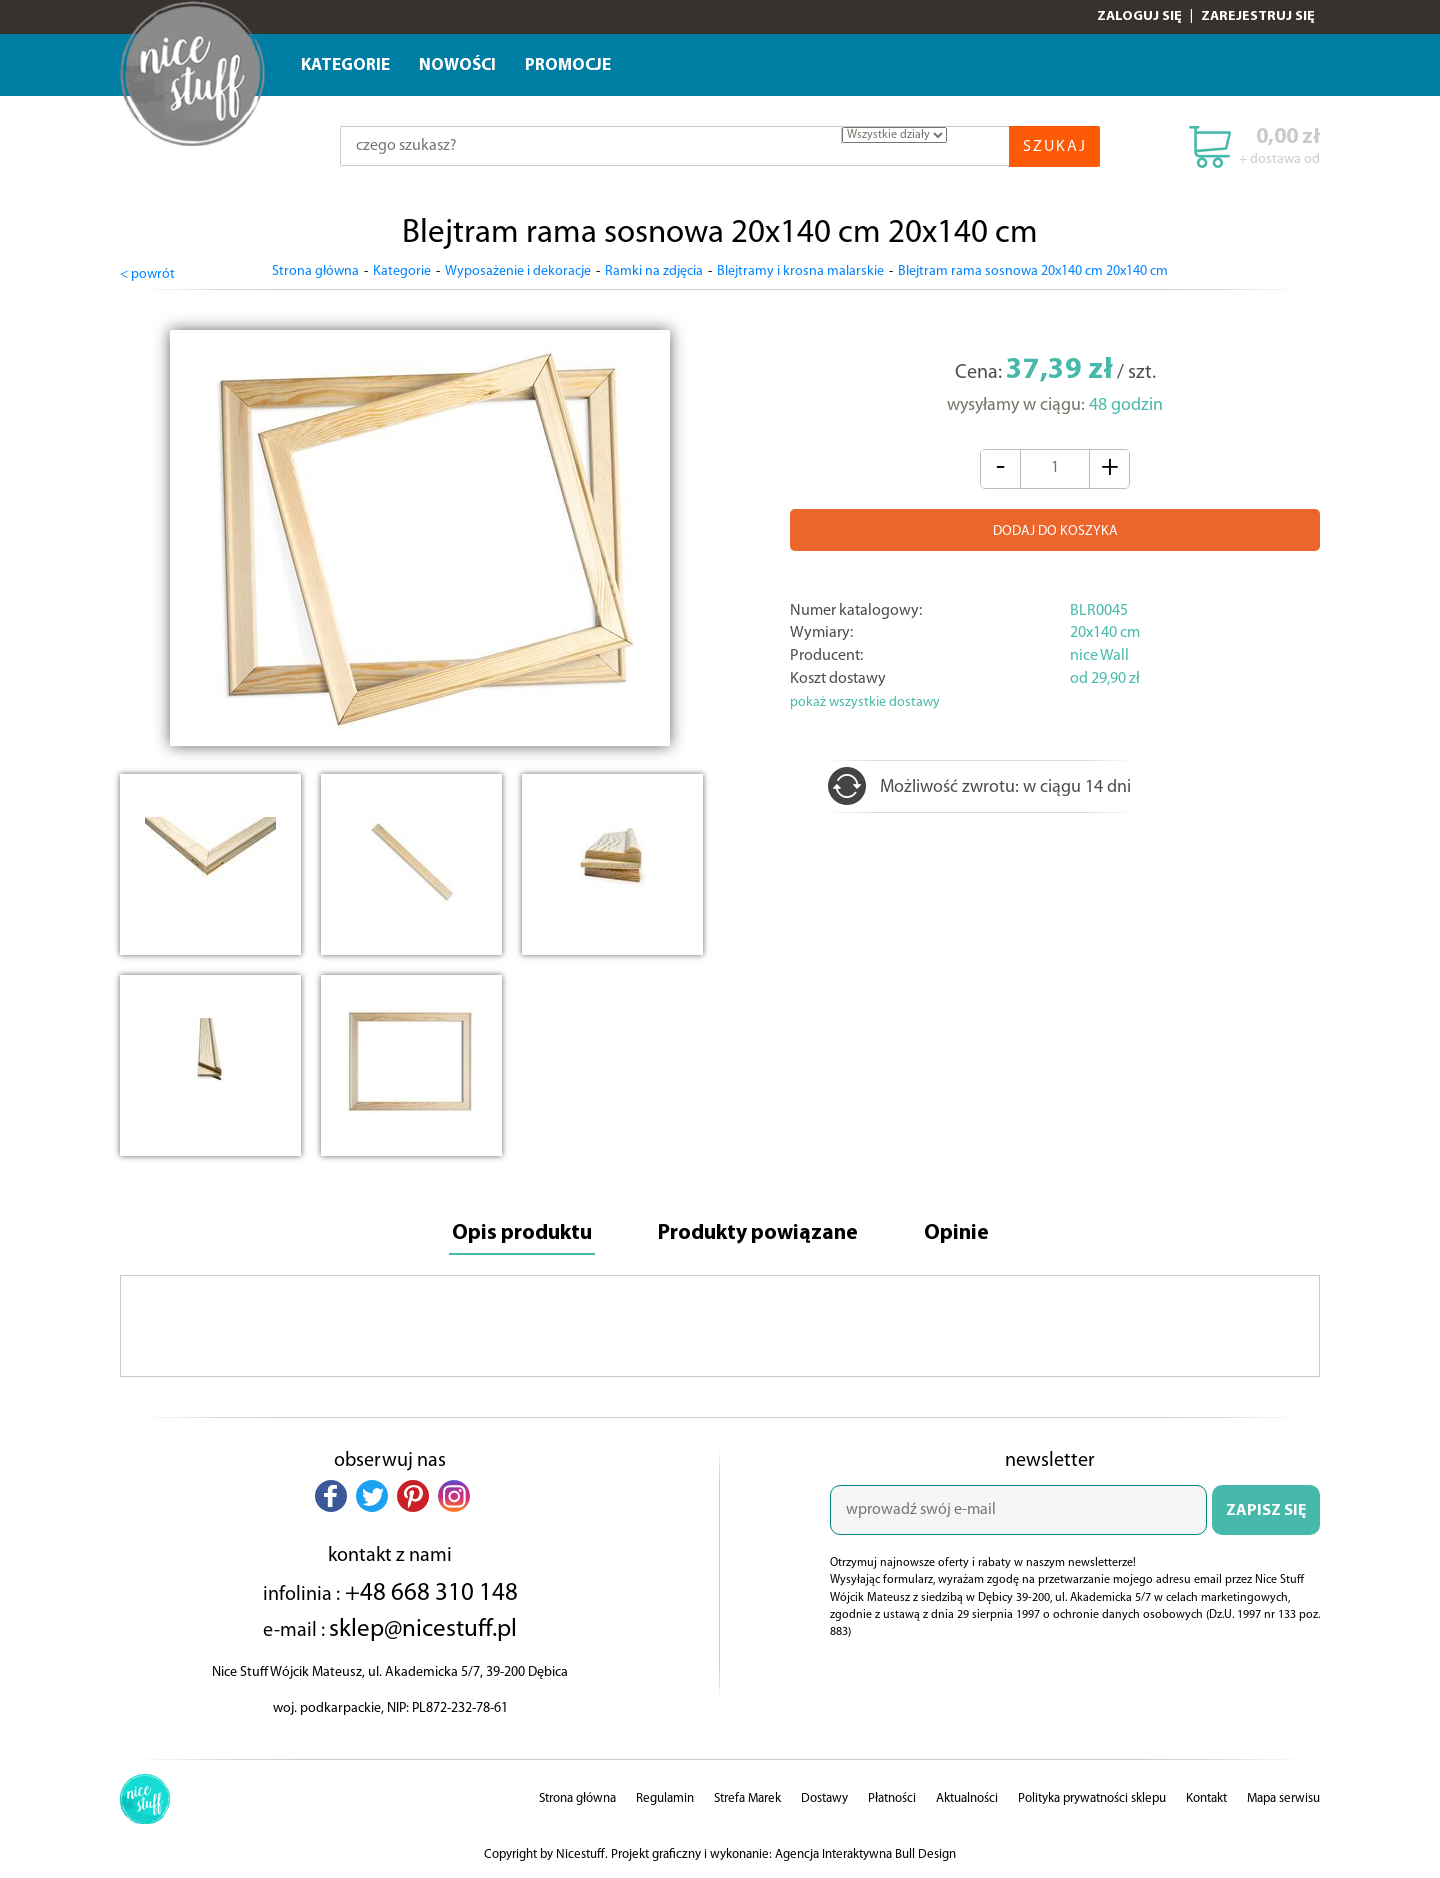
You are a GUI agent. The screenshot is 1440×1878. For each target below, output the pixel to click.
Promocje (568, 65)
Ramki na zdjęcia (654, 271)
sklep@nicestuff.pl (423, 1627)
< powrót (147, 272)
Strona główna (315, 271)
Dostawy (824, 1797)
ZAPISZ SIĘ (1266, 1510)
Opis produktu (518, 1232)
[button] (331, 1495)
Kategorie (345, 65)
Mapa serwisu (1283, 1797)
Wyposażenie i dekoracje (518, 271)
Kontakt (1206, 1797)
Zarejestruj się (1258, 16)
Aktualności (967, 1797)
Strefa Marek (747, 1797)
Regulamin (665, 1797)
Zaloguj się (1139, 16)
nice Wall (1099, 654)
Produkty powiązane (758, 1232)
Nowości (457, 65)
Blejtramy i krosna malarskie (800, 271)
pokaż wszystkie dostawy (865, 700)
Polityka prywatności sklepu (1092, 1797)
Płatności (892, 1797)
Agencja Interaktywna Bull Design (865, 1853)
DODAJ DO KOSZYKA (1055, 529)
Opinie (960, 1232)
